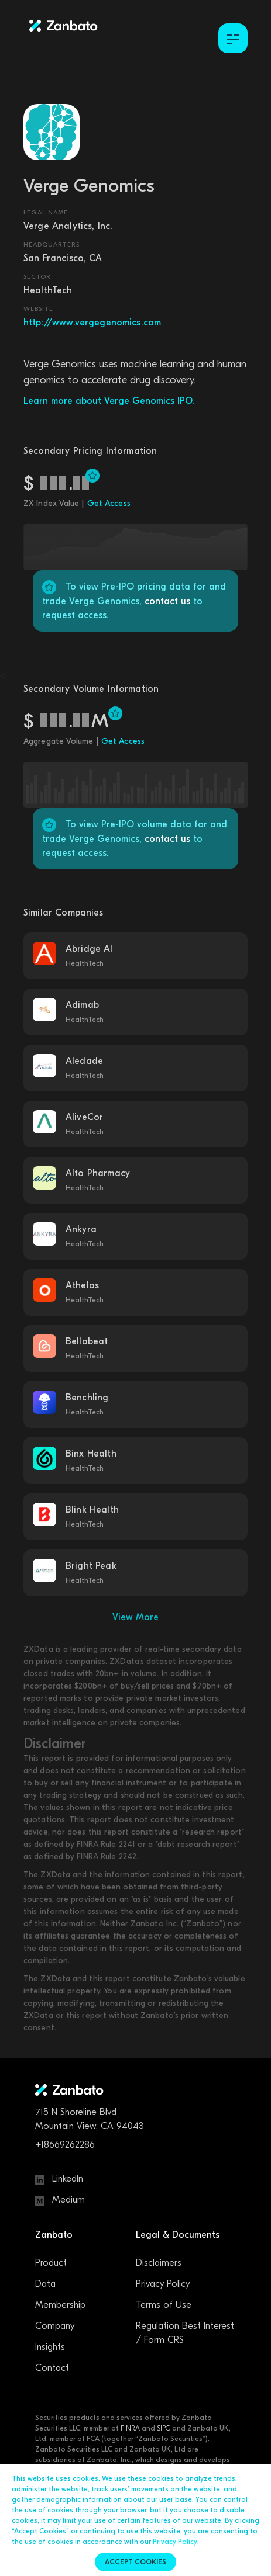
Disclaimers (158, 2263)
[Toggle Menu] (233, 38)
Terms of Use (163, 2305)
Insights (50, 2347)
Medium (60, 2199)
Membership (60, 2305)
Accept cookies (135, 2562)
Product (51, 2263)
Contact (52, 2368)
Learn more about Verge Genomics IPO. (108, 401)
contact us (167, 601)
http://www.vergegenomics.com (92, 322)
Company (54, 2326)
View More (135, 1617)
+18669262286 (65, 2145)
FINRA (130, 2428)
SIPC (163, 2428)
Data (45, 2284)
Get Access (109, 503)
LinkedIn (59, 2178)
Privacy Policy (163, 2284)
